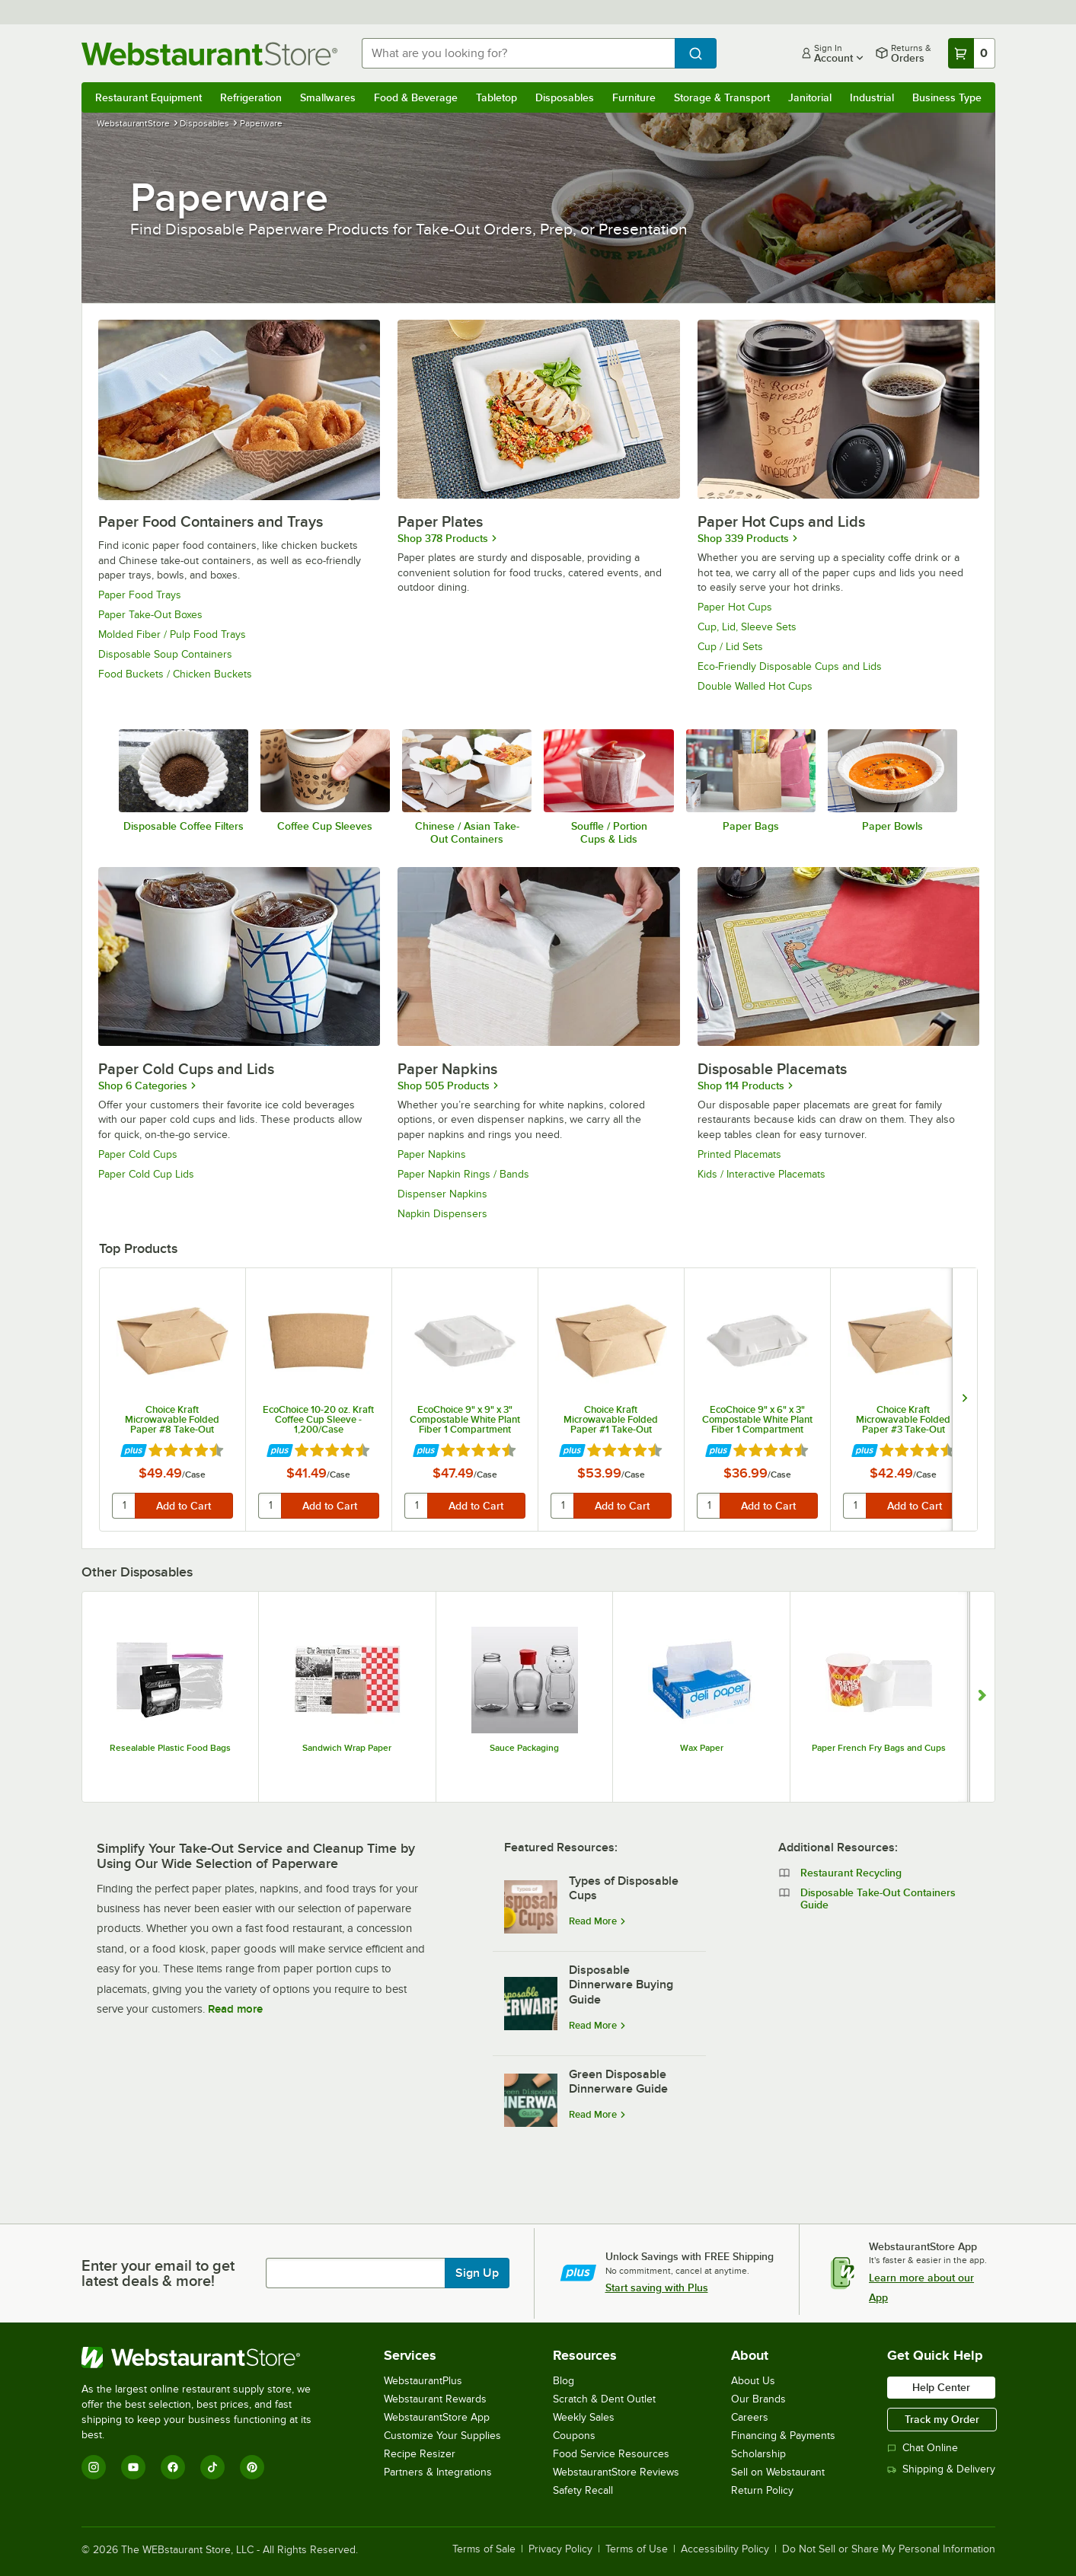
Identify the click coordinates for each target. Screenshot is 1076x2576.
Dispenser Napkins (442, 1194)
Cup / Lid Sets (730, 646)
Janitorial (810, 97)
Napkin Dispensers (442, 1213)
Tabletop (496, 97)
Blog (563, 2380)
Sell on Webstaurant (778, 2472)
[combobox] (518, 53)
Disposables (564, 97)
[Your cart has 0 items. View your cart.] (971, 53)
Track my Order (942, 2419)
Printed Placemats (739, 1154)
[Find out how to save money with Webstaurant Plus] (133, 1451)
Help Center (941, 2387)
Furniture (634, 97)
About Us (753, 2380)
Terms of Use (636, 2549)
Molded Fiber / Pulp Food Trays (172, 634)
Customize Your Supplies (442, 2435)
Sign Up (477, 2273)
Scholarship (758, 2454)
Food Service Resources (611, 2454)
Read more (235, 2009)
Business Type (947, 97)
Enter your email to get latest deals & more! (158, 2273)
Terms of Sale (484, 2549)
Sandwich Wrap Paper (346, 1747)
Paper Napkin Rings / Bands (463, 1174)
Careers (749, 2417)
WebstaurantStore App (437, 2417)
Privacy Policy (560, 2549)
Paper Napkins (432, 1154)
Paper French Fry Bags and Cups (879, 1747)
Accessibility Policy (725, 2549)
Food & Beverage (416, 97)
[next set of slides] (964, 1399)
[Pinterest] (252, 2467)
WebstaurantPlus (423, 2380)
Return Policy (762, 2490)
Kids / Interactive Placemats (761, 1174)
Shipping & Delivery (941, 2469)
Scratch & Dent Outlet (604, 2399)
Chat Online (922, 2447)
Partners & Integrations (438, 2472)
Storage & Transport (722, 97)
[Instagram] (93, 2467)
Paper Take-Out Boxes (150, 614)
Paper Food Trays (139, 595)
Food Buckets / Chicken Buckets (175, 674)
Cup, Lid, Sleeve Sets (747, 627)
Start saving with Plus (656, 2287)
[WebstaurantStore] (206, 2357)
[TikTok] (212, 2467)
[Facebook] (173, 2467)
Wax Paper (701, 1747)
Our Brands (758, 2399)
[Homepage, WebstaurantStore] (209, 53)
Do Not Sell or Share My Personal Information (888, 2549)
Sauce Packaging (524, 1747)
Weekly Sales (584, 2417)
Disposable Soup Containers (165, 654)
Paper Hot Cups (735, 607)
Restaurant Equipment (148, 97)
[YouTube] (133, 2467)
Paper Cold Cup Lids (146, 1174)
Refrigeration (251, 97)
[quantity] (124, 1506)
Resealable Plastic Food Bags (170, 1747)
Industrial (872, 97)
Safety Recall (583, 2490)
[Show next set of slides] (982, 1697)
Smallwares (328, 97)
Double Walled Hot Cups (755, 686)
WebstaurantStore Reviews (616, 2472)
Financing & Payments (783, 2435)
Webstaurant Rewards (435, 2399)
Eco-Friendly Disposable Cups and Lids (790, 666)
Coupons (574, 2435)
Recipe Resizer (419, 2454)
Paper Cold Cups (137, 1154)
